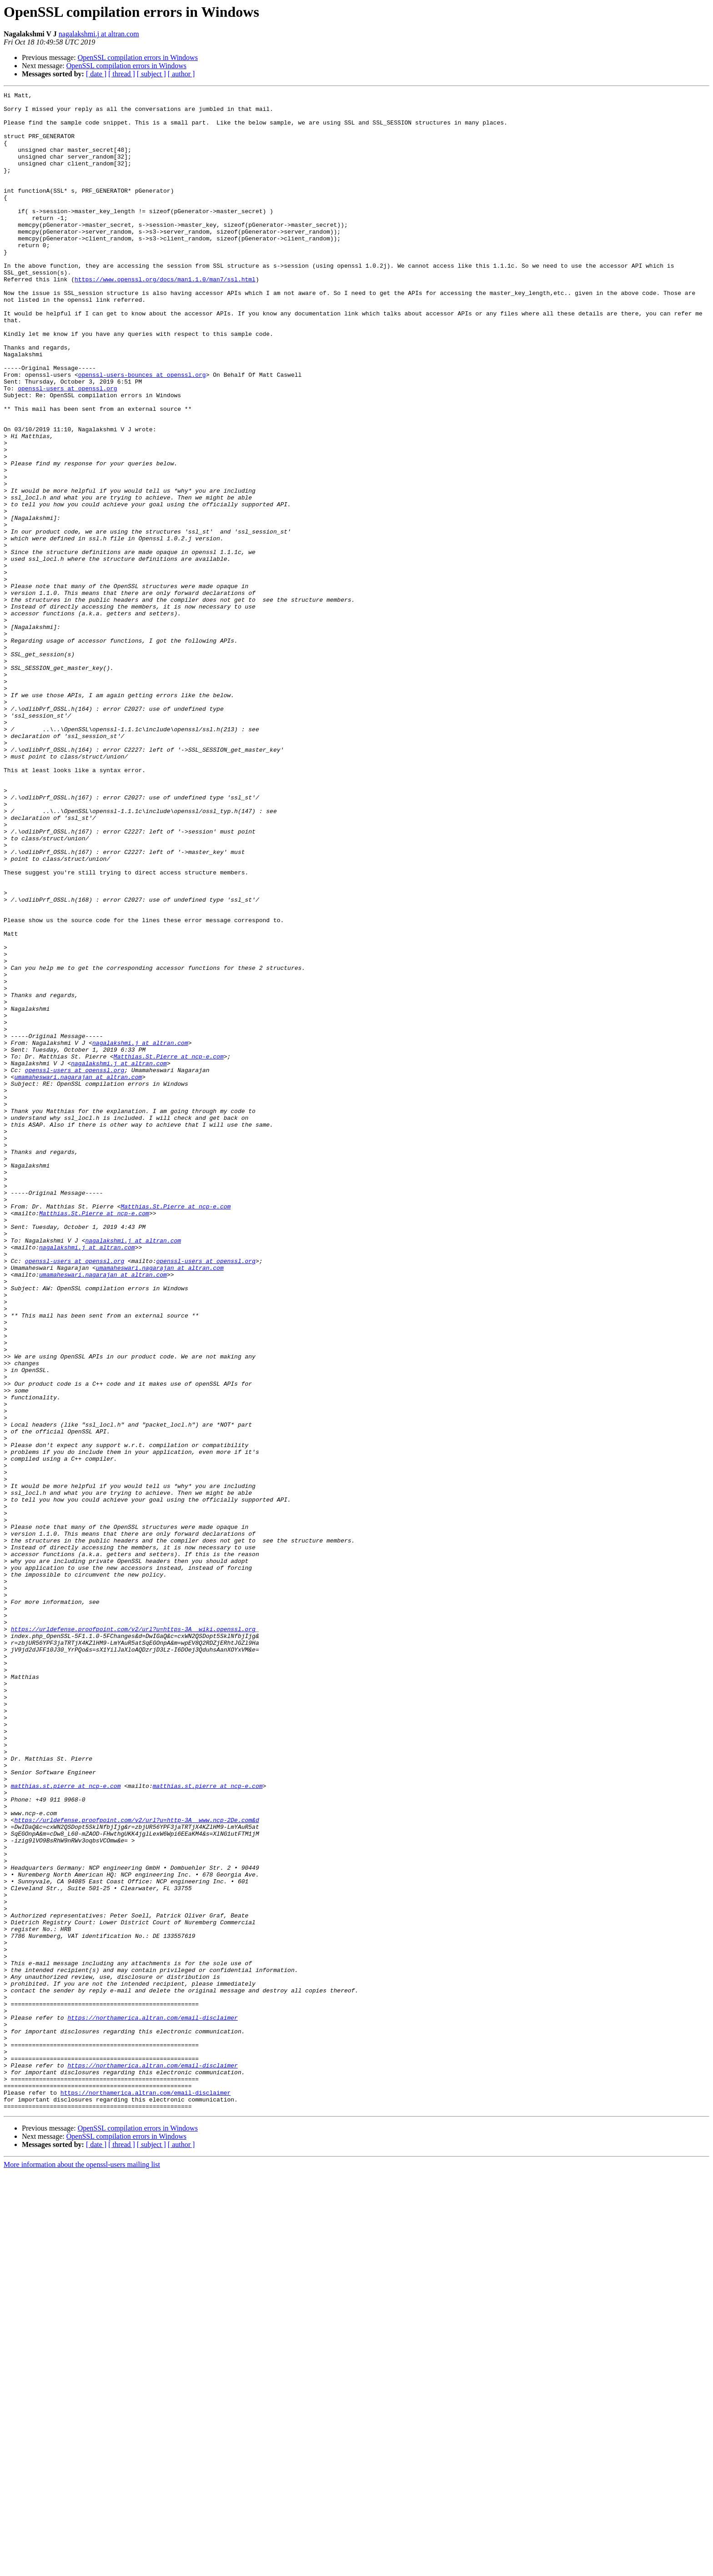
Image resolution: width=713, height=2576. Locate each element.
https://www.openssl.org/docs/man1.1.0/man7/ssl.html (165, 317)
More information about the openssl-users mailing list (82, 2568)
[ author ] (181, 74)
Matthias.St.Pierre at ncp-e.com (169, 1250)
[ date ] (96, 74)
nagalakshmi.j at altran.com (99, 34)
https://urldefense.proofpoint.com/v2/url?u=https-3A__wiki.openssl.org (133, 1937)
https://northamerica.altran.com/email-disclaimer (152, 2403)
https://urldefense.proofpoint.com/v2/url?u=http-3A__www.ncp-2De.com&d (136, 2166)
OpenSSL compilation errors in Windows (138, 57)
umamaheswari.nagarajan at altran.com (78, 1274)
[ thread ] (121, 74)
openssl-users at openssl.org (67, 448)
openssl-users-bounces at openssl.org (142, 432)
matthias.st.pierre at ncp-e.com (66, 2125)
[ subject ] (151, 74)
